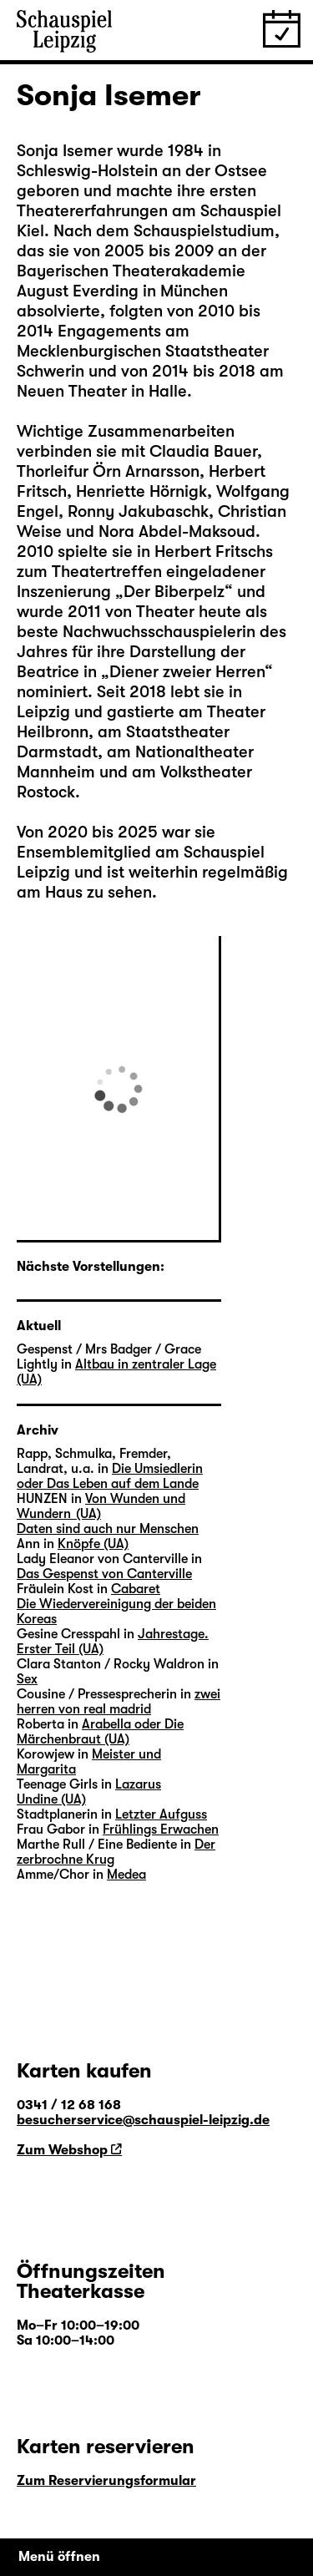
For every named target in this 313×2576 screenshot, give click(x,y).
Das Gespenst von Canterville (104, 1574)
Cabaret (135, 1589)
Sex (27, 1679)
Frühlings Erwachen (161, 1829)
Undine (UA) (51, 1799)
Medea (126, 1874)
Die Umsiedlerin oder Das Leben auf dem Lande (110, 1476)
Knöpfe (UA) (93, 1543)
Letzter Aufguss (161, 1814)
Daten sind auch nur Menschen (108, 1528)
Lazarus (138, 1784)
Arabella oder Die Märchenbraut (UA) (100, 1732)
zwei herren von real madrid (118, 1702)
